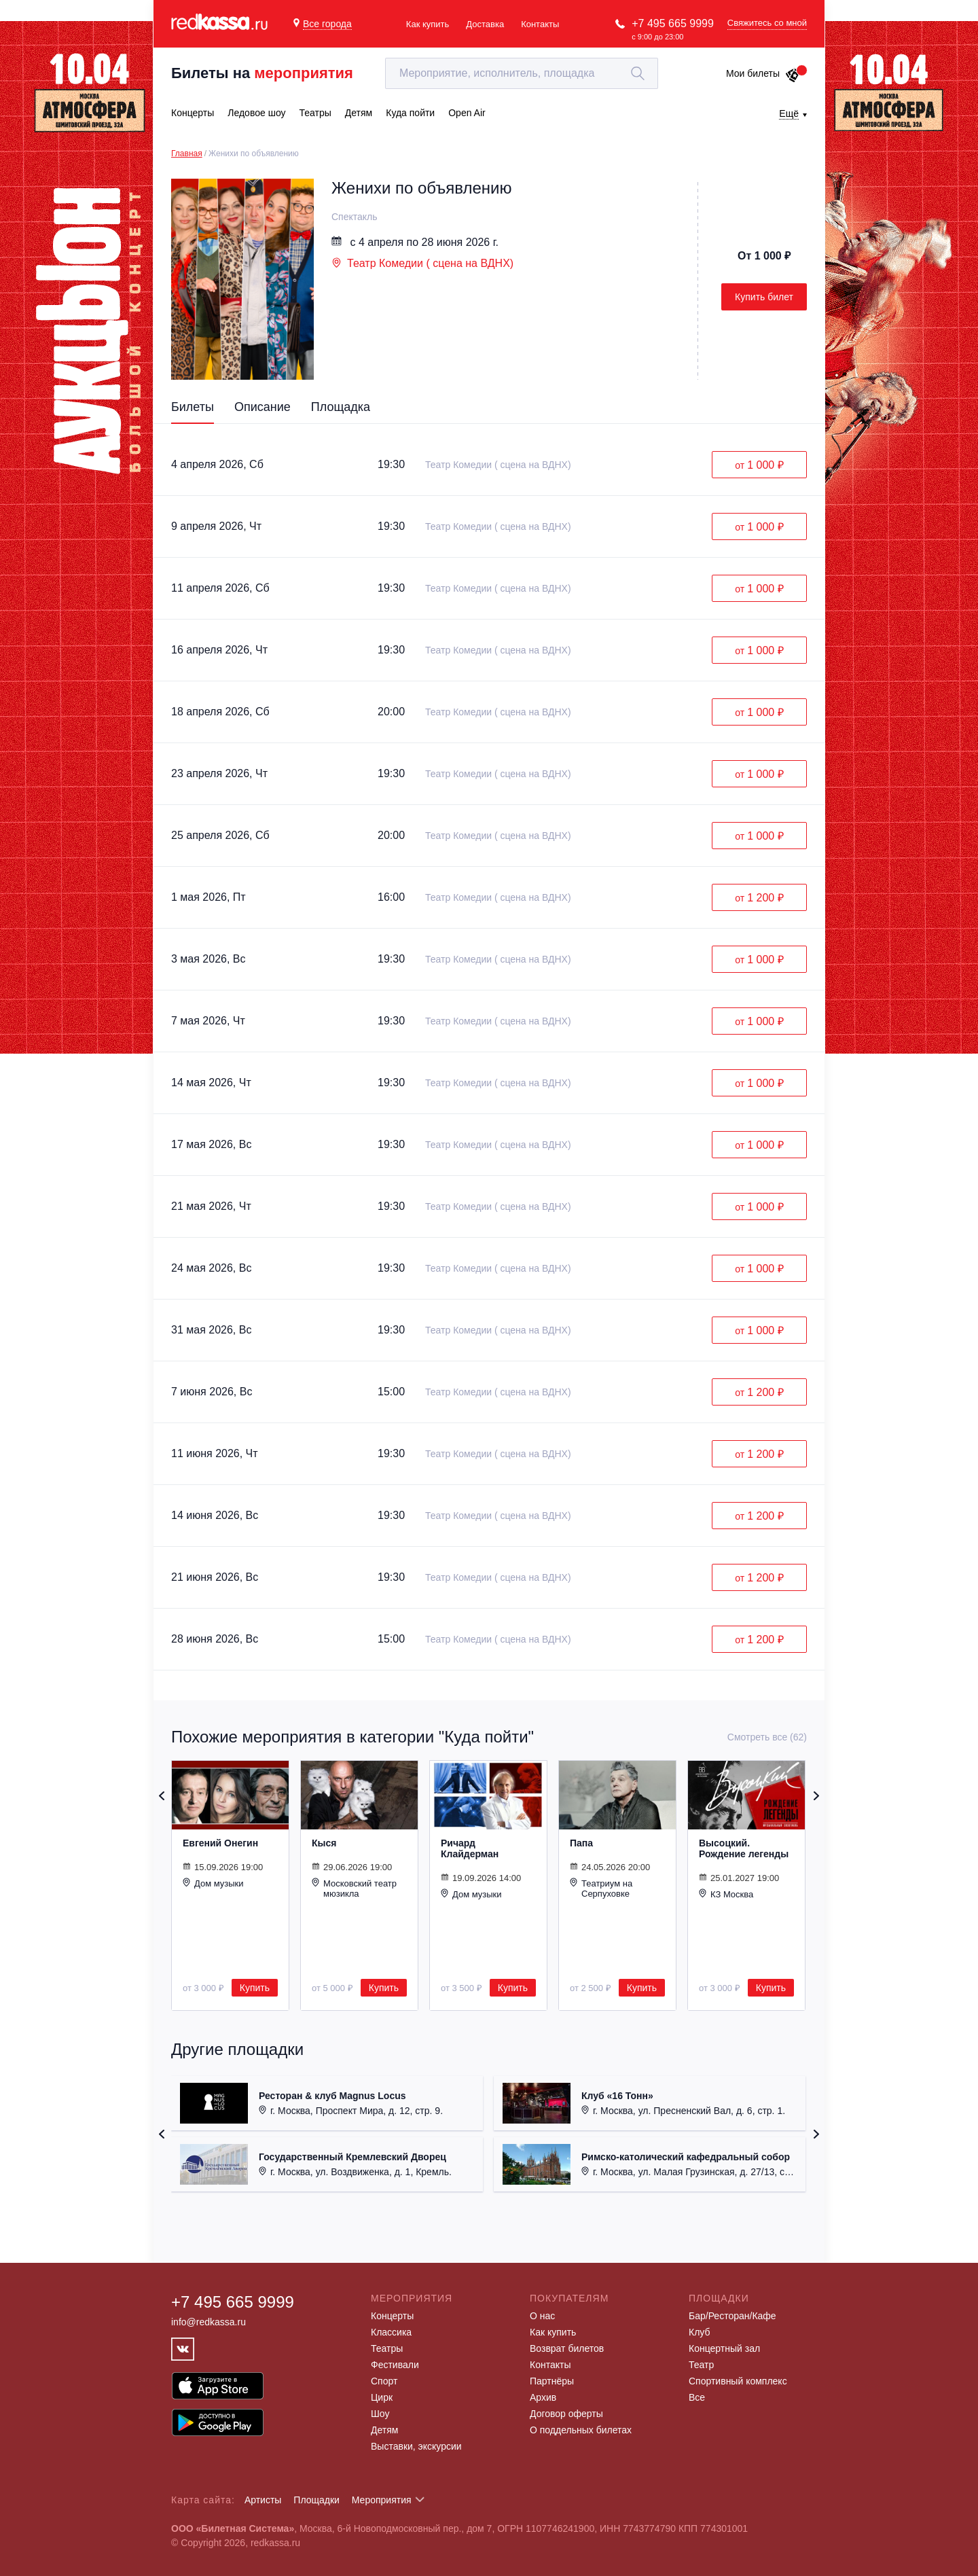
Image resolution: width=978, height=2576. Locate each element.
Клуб (699, 2332)
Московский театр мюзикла (354, 1888)
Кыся (324, 1843)
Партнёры (552, 2381)
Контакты (540, 24)
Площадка (340, 407)
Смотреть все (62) (767, 1737)
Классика (391, 2332)
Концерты (392, 2315)
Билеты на (262, 73)
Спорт (384, 2381)
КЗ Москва (726, 1894)
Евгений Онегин (220, 1843)
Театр (701, 2364)
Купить (255, 1987)
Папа (581, 1843)
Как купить (427, 24)
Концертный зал (724, 2348)
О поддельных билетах (581, 2430)
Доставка (485, 24)
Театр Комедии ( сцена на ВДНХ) (422, 263)
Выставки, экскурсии (416, 2446)
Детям (384, 2430)
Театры (387, 2348)
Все (697, 2397)
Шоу (380, 2413)
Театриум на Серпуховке (601, 1888)
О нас (542, 2315)
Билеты (192, 407)
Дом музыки (213, 1883)
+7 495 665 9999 (673, 23)
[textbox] (521, 73)
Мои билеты (763, 73)
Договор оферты (566, 2413)
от (759, 465)
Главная (186, 153)
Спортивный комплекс (738, 2381)
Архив (543, 2397)
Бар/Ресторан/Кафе (732, 2315)
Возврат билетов (567, 2348)
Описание (262, 407)
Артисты (263, 2499)
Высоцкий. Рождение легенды (744, 1848)
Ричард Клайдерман (470, 1848)
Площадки (316, 2499)
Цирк (382, 2397)
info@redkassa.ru (208, 2321)
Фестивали (395, 2364)
